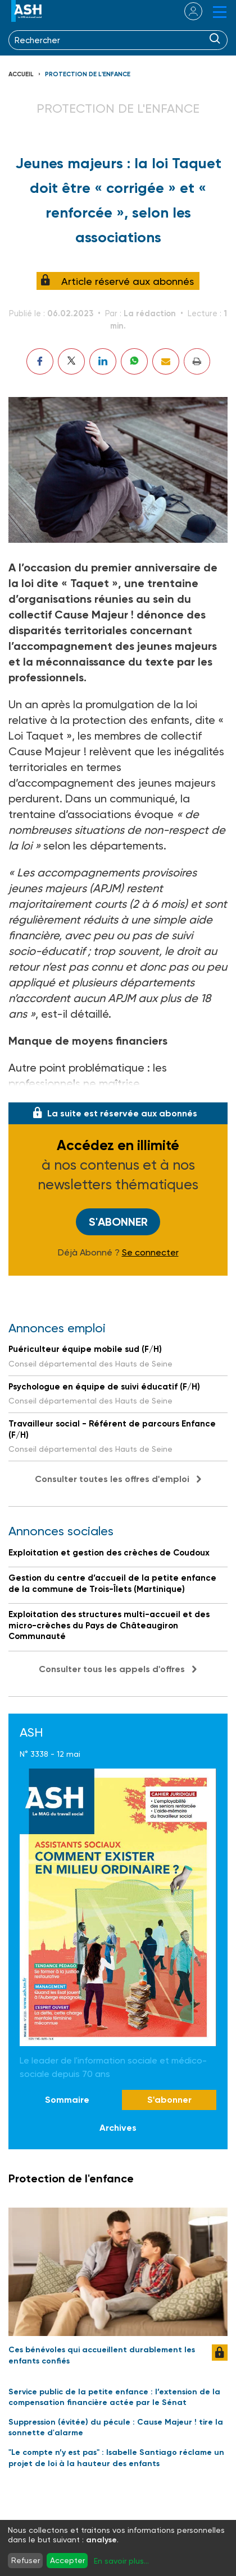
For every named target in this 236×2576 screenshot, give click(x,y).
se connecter (186, 11)
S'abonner (118, 1222)
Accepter (67, 2560)
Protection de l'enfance (87, 74)
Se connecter (150, 1253)
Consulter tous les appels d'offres (112, 1669)
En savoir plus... (121, 2560)
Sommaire (67, 2099)
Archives (118, 2127)
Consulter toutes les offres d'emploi (112, 1479)
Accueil (21, 74)
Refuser (25, 2560)
